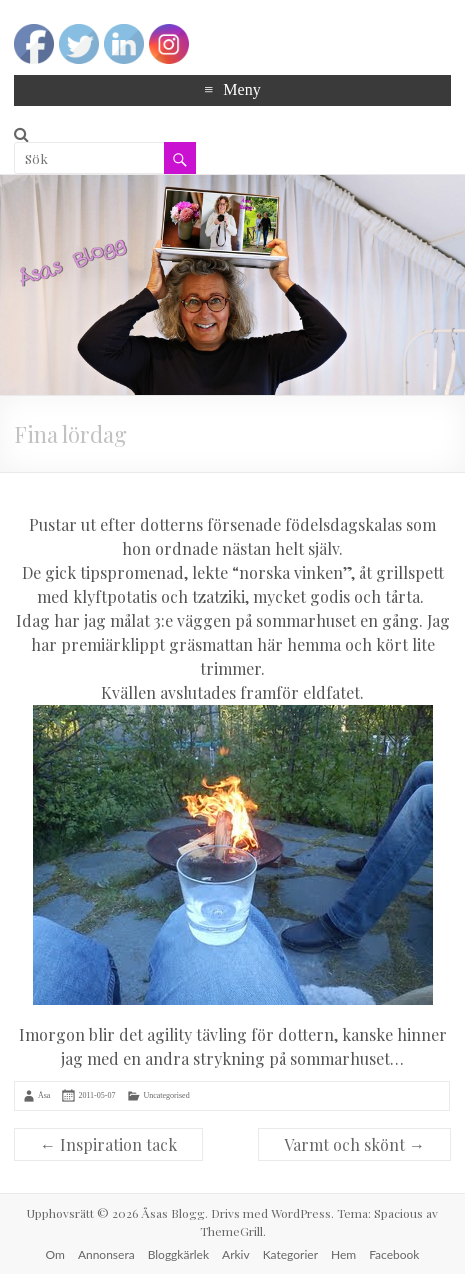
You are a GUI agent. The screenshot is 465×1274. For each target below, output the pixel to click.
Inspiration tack (108, 1144)
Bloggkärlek (178, 1254)
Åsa (44, 1095)
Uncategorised (166, 1095)
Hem (343, 1254)
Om (55, 1254)
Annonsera (106, 1254)
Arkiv (236, 1254)
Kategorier (290, 1254)
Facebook (394, 1254)
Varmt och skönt (354, 1144)
